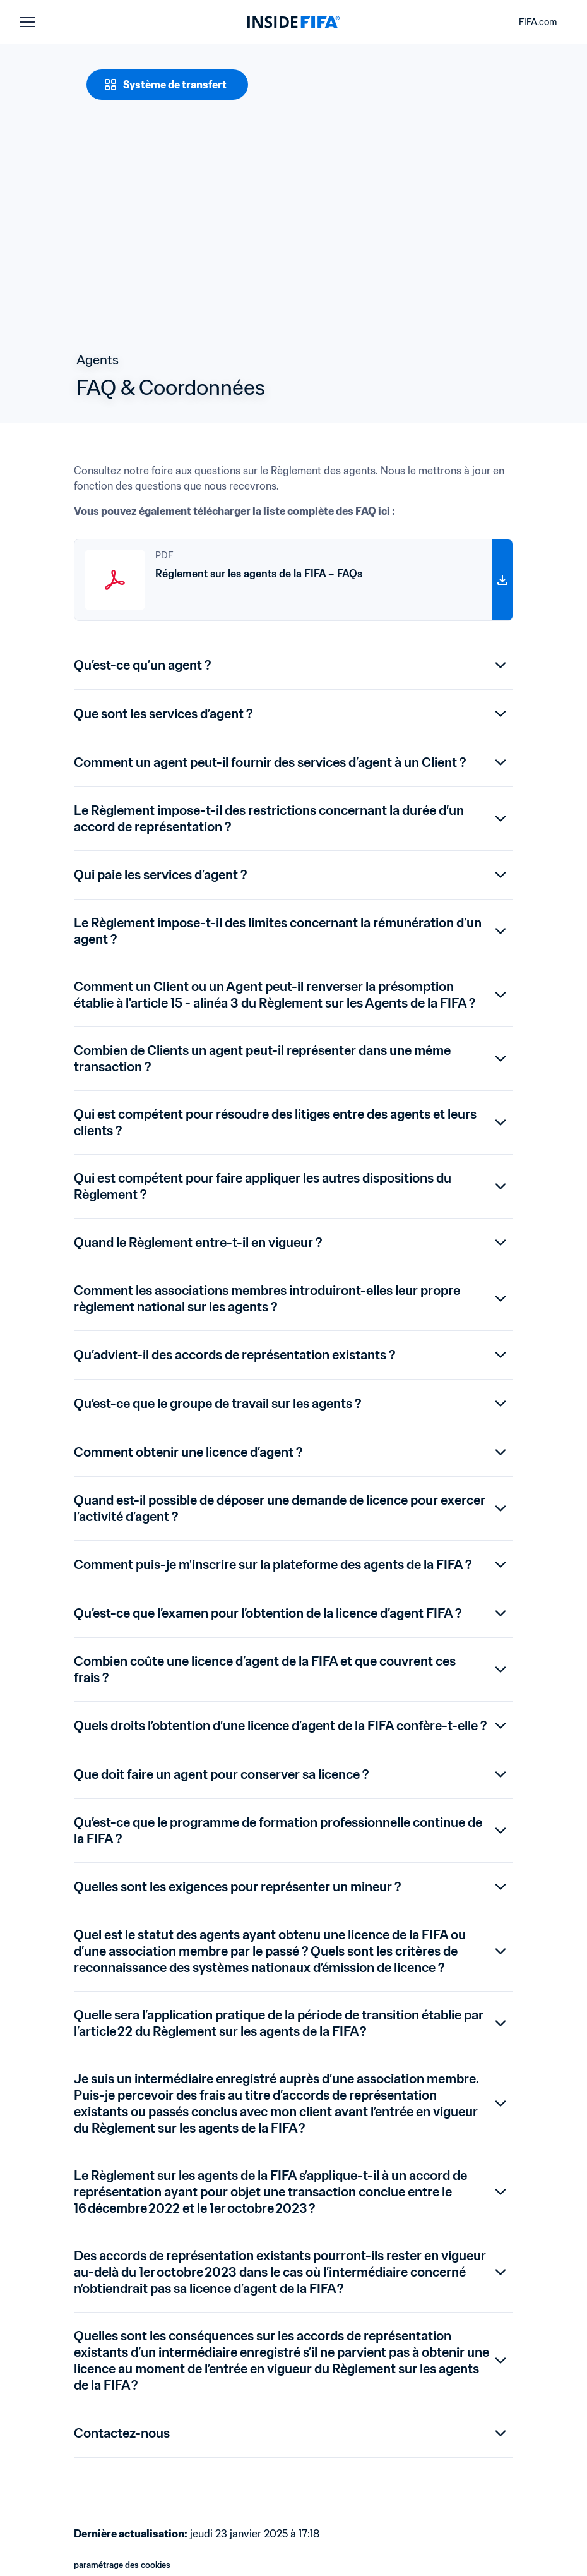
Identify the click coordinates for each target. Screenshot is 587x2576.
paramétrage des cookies (122, 2565)
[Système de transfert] (167, 84)
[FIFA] (293, 22)
